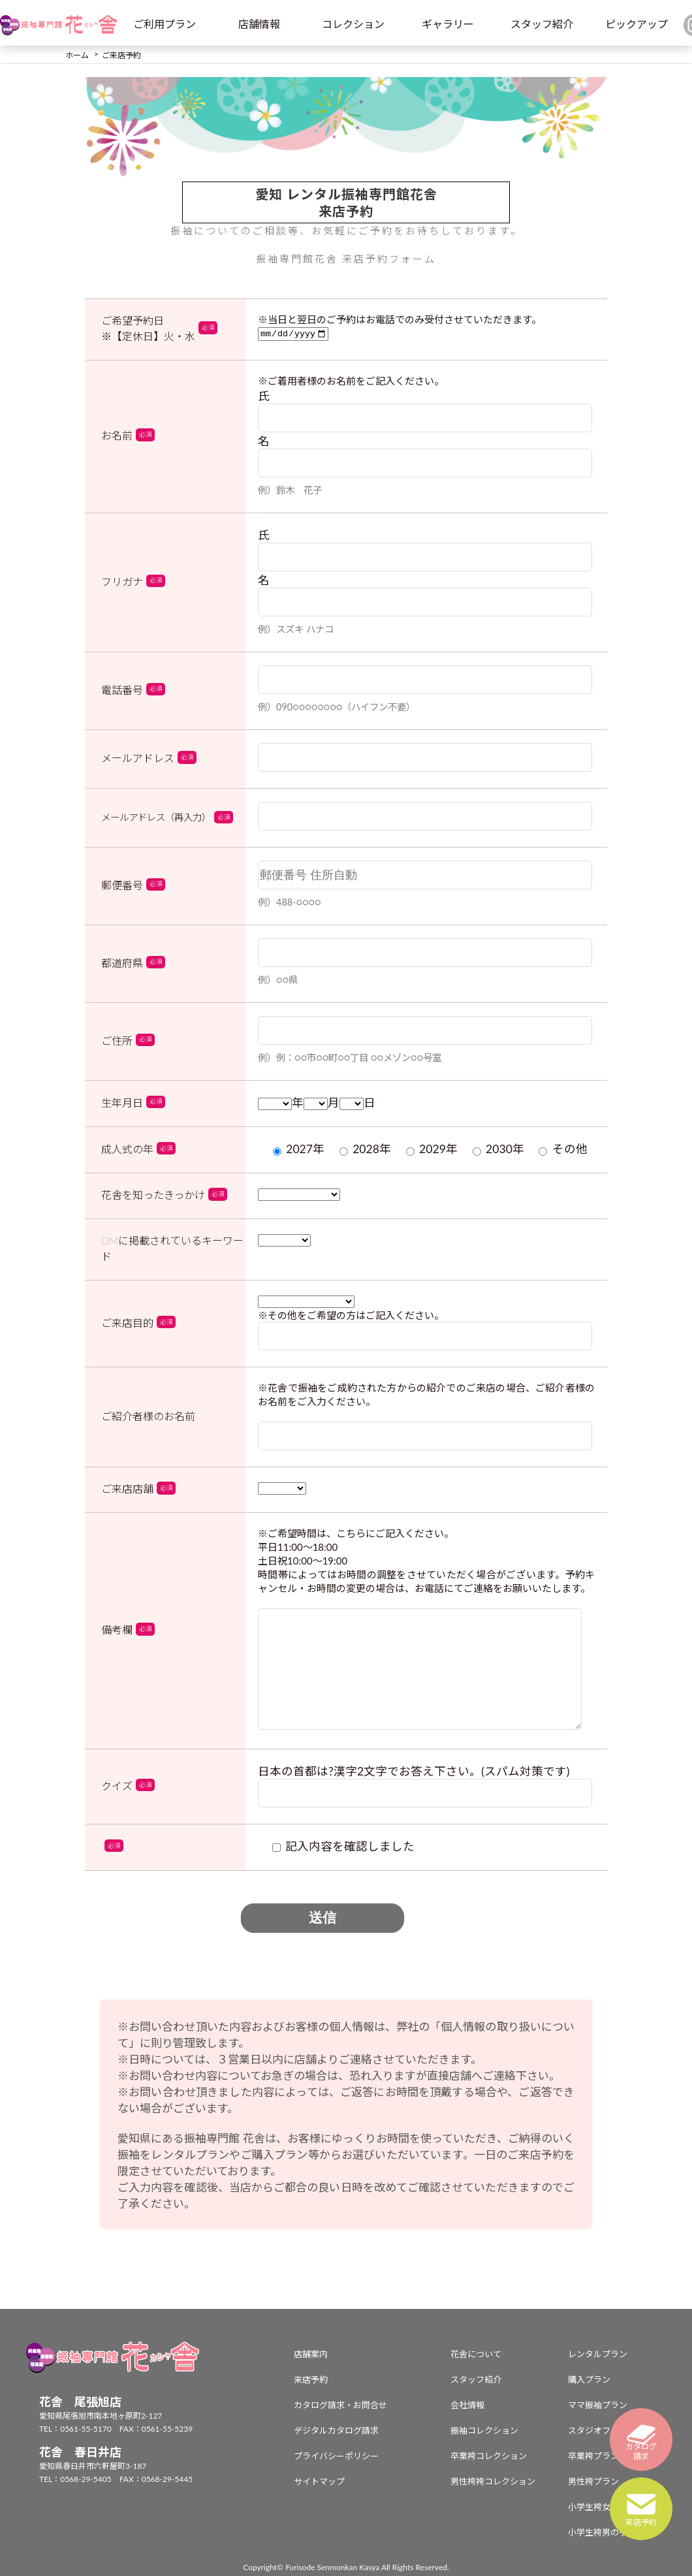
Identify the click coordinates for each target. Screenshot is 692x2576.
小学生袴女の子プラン (610, 2507)
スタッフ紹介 (542, 24)
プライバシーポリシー (336, 2456)
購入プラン (589, 2379)
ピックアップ (636, 24)
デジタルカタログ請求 (336, 2430)
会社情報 (467, 2405)
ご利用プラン (164, 24)
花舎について (475, 2354)
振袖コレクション (484, 2430)
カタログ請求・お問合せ (340, 2405)
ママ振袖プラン (597, 2405)
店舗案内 (311, 2354)
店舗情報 (259, 24)
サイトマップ (319, 2481)
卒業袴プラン (593, 2456)
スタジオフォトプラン (610, 2430)
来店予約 (311, 2379)
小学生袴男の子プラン (610, 2532)
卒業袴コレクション (488, 2456)
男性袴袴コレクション (492, 2481)
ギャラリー (448, 24)
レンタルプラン (597, 2354)
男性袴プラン (593, 2481)
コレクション (353, 24)
